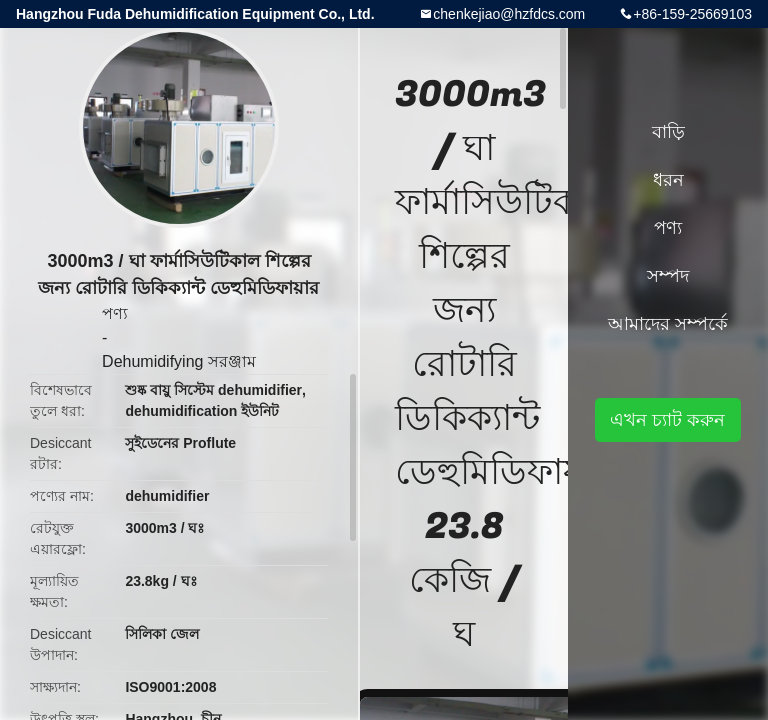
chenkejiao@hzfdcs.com (509, 14)
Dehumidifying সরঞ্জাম (179, 361)
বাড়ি (668, 132)
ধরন (668, 180)
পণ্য (115, 313)
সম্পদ (668, 276)
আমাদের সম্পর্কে (668, 324)
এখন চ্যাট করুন (667, 420)
